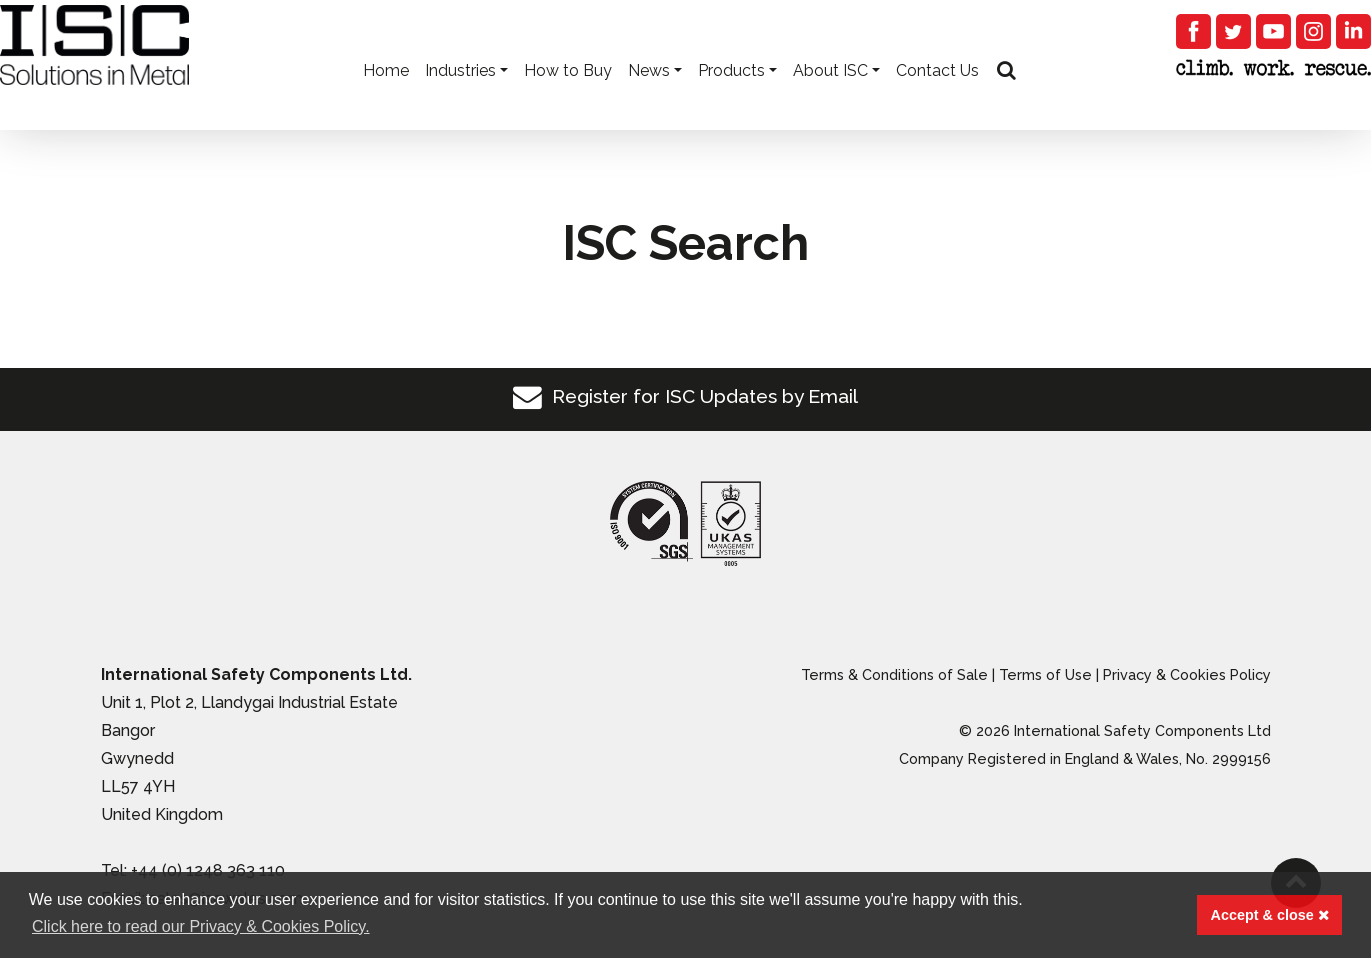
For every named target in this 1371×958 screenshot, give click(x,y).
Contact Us (937, 100)
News (649, 100)
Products (731, 100)
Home (386, 100)
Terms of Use (1045, 674)
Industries (460, 100)
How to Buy (568, 100)
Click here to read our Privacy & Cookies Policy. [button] (201, 926)
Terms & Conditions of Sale (894, 674)
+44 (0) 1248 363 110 (208, 870)
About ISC (830, 100)
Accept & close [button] (1270, 915)
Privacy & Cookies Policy (1187, 674)
